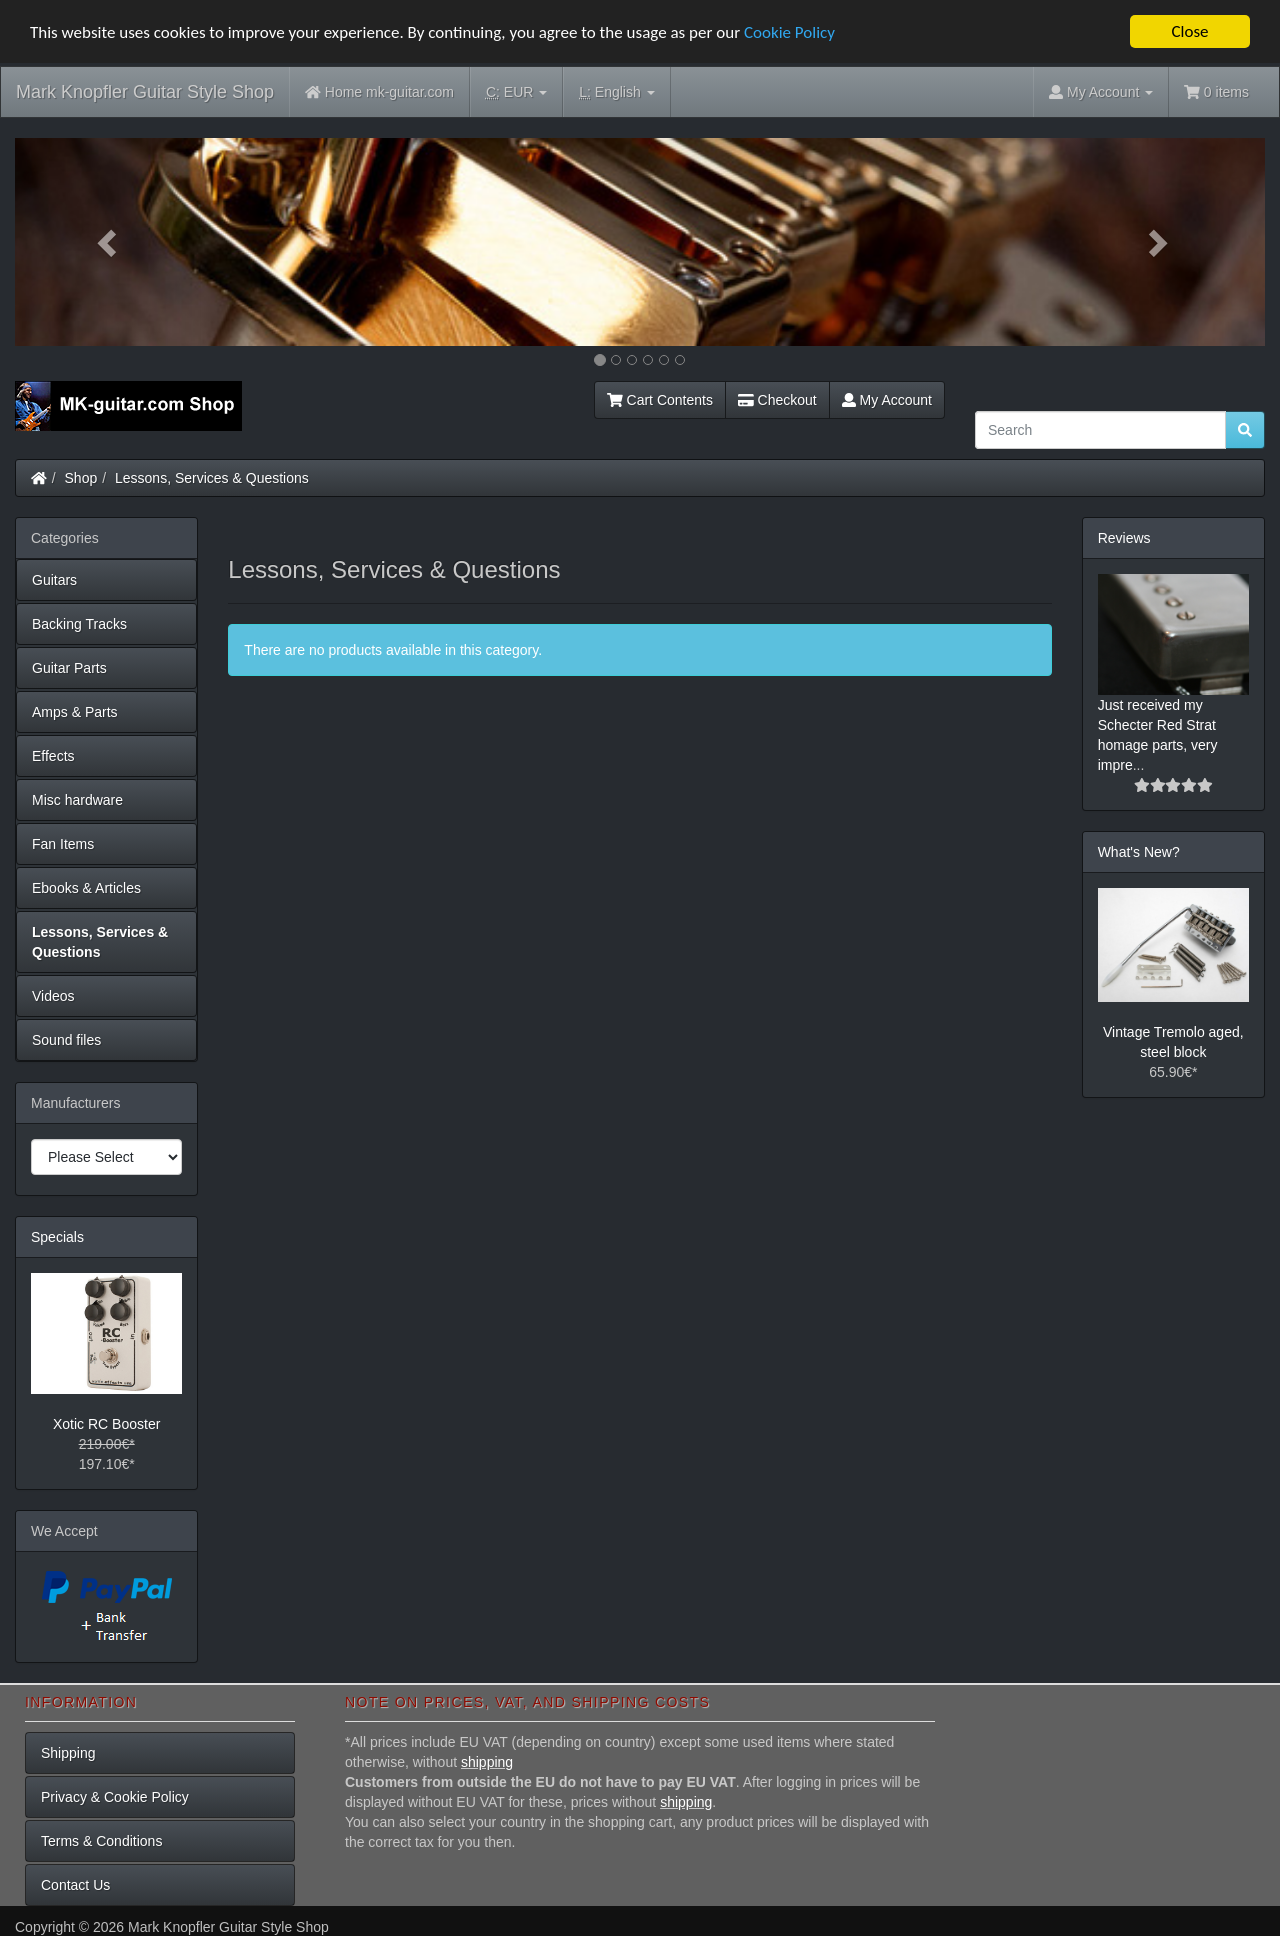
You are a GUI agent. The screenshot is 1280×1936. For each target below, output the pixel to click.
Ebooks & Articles (86, 888)
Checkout (777, 400)
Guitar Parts (69, 668)
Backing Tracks (79, 624)
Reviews (1124, 538)
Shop (81, 478)
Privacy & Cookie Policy (115, 1797)
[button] (109, 242)
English (616, 92)
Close (1189, 31)
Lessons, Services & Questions (212, 478)
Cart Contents (660, 400)
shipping (487, 1762)
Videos (53, 996)
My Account (887, 400)
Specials (57, 1237)
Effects (53, 756)
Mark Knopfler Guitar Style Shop (145, 92)
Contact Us (75, 1885)
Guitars (54, 580)
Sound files (66, 1040)
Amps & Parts (75, 712)
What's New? (1139, 852)
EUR (516, 92)
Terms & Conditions (101, 1841)
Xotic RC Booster (106, 1424)
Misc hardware (77, 800)
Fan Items (63, 844)
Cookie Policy (789, 31)
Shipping (68, 1753)
